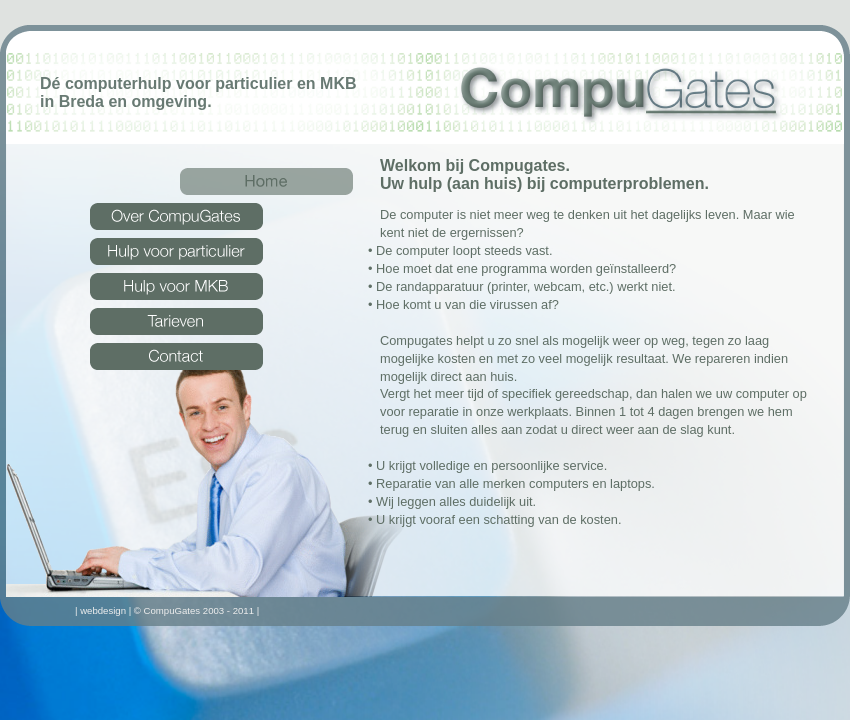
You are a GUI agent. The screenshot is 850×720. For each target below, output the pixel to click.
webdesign (103, 610)
